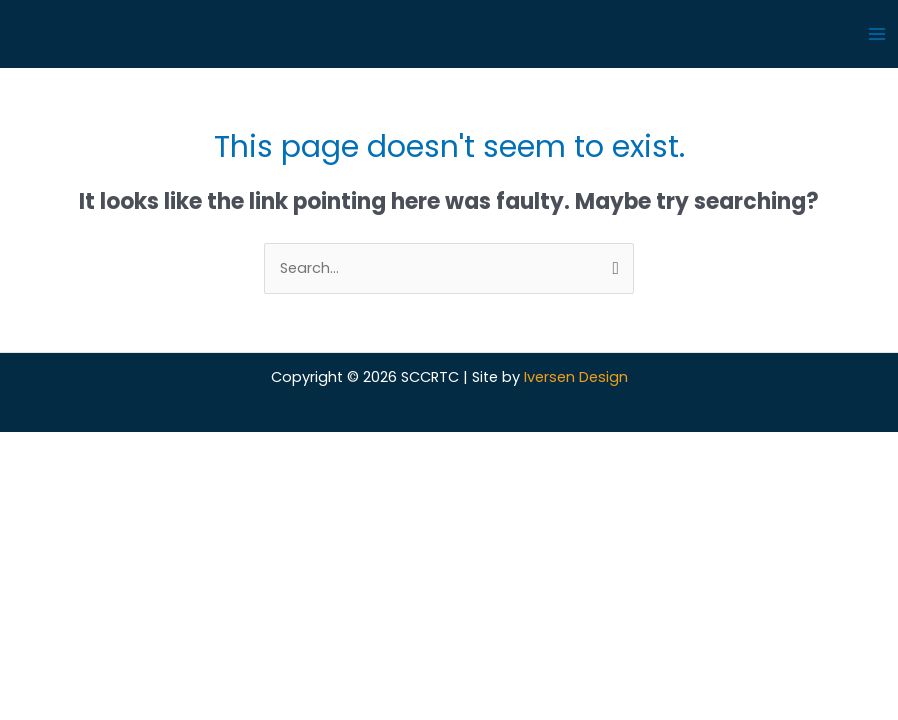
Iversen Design (576, 377)
